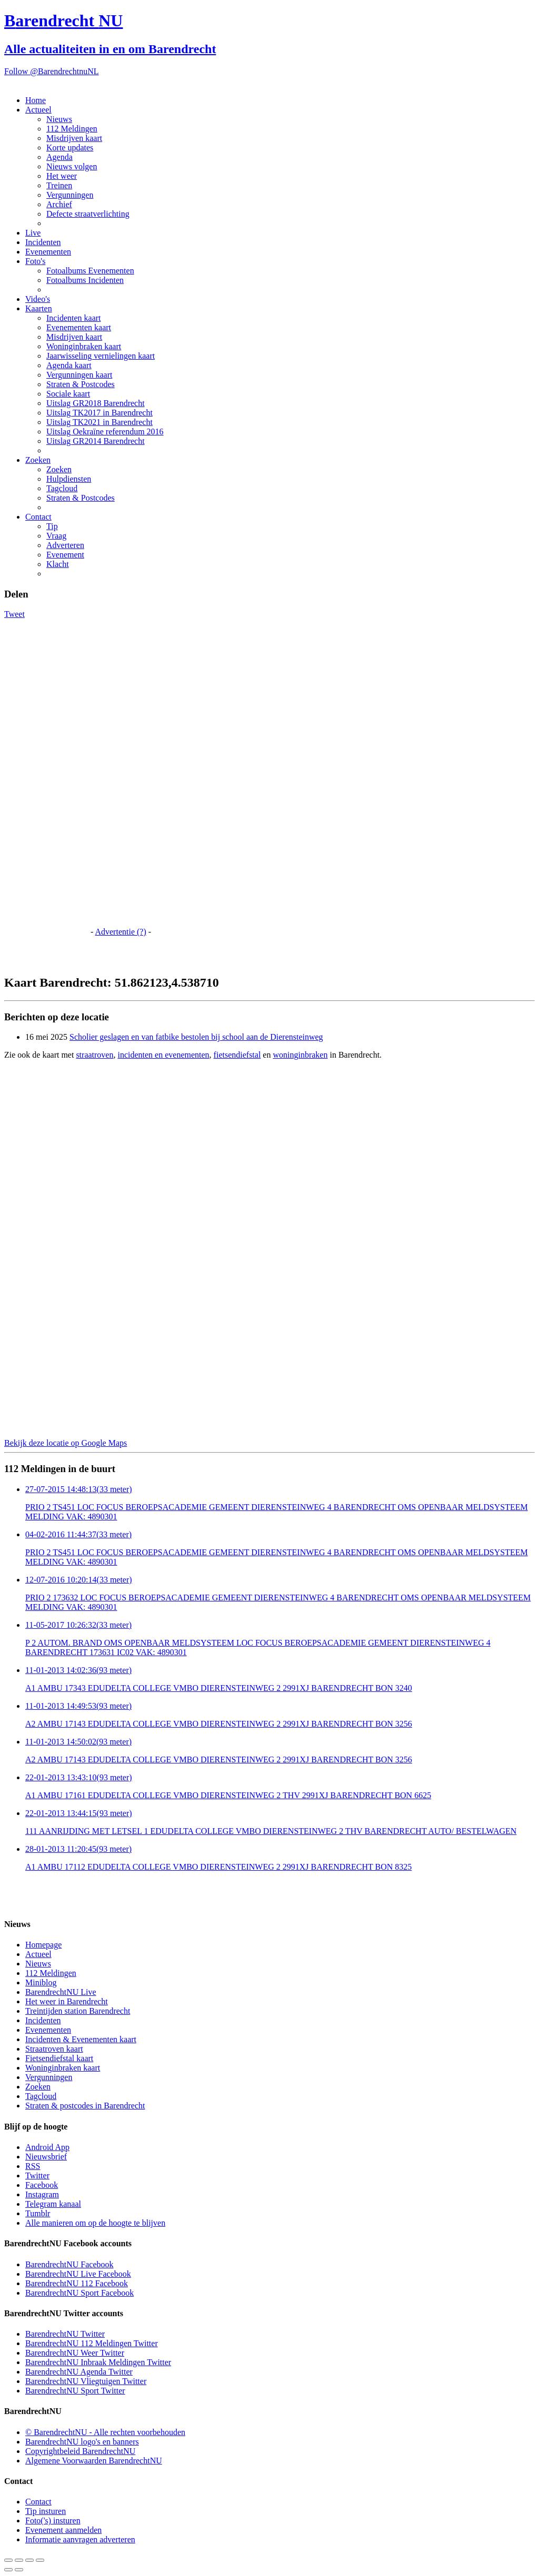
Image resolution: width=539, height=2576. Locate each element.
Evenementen (48, 251)
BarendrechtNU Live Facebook (78, 2273)
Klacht (57, 564)
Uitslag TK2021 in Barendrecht (99, 422)
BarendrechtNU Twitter (65, 2333)
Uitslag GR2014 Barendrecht (95, 441)
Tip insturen (45, 2511)
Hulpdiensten (68, 478)
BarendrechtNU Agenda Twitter (79, 2371)
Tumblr (37, 2213)
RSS (32, 2166)
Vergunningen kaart (79, 374)
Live (33, 232)
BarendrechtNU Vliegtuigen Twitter (85, 2381)
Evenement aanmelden (63, 2530)
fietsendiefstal (237, 1054)
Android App (47, 2147)
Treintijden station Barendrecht (77, 2010)
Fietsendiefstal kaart (59, 2058)
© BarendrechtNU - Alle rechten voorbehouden (105, 2432)
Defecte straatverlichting (87, 213)
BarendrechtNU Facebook (69, 2264)
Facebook (41, 2185)
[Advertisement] (46, 777)
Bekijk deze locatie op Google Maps (65, 1442)
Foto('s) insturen (53, 2520)
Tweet (14, 614)
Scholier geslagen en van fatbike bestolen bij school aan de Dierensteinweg (196, 1036)
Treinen (59, 185)
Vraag (56, 535)
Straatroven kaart (54, 2048)
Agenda (59, 157)
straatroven (94, 1054)
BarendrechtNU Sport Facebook (79, 2292)
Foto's (35, 261)
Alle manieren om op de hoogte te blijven (95, 2222)
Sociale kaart (68, 393)
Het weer (61, 175)
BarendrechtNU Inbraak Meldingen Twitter (98, 2362)
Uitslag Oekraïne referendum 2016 (105, 431)
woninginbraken (300, 1054)
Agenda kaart (69, 365)
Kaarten (38, 308)
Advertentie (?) (120, 931)
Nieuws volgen (71, 166)
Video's (37, 299)
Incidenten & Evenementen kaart (80, 2039)
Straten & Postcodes (80, 384)
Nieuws (59, 119)
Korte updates (69, 147)
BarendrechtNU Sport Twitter (75, 2390)
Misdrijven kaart (74, 138)
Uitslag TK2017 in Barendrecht (99, 412)
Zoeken (38, 459)
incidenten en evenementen (163, 1054)
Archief (59, 204)
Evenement (65, 554)
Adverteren (65, 545)
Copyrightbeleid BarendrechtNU (80, 2451)
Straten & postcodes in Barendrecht (85, 2105)
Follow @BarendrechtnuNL (51, 71)
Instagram (42, 2194)
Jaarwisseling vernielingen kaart (100, 355)
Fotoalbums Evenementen (90, 270)
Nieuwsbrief (46, 2156)
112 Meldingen (71, 128)
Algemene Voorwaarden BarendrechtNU (93, 2460)
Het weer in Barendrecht (66, 2001)
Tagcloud (61, 488)
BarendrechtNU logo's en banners (82, 2441)
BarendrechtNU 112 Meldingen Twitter (91, 2343)
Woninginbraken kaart (83, 346)
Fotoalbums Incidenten (85, 280)
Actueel (38, 109)
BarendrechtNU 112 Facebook (76, 2283)
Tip (52, 526)
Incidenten (43, 242)
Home (35, 100)
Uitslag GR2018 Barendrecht (95, 403)
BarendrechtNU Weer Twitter (74, 2352)
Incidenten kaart (73, 317)
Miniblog (41, 1982)
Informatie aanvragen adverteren (80, 2539)
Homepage (43, 1944)
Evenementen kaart (78, 327)
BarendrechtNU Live (60, 1991)
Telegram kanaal (53, 2203)
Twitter (37, 2175)
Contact (38, 516)
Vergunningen (69, 194)
